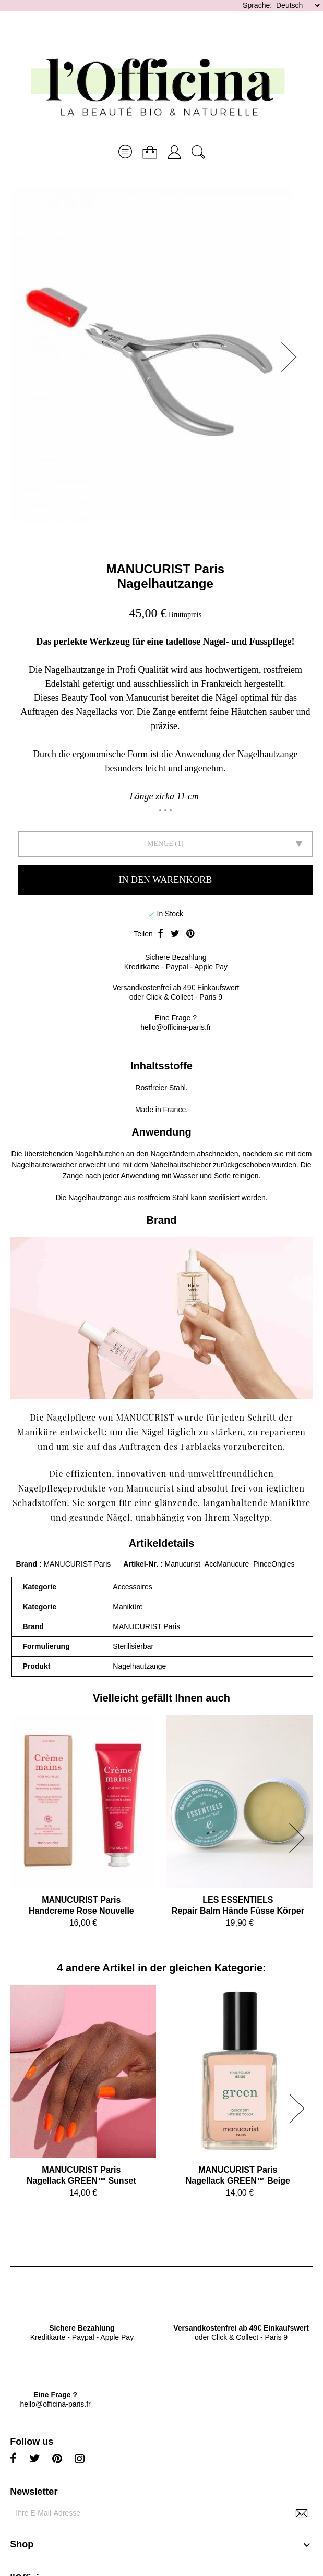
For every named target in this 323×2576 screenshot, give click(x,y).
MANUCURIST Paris (165, 569)
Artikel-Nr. (141, 1564)
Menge (160, 843)
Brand (26, 1564)
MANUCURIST (145, 1417)
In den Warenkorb (165, 879)
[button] (292, 357)
